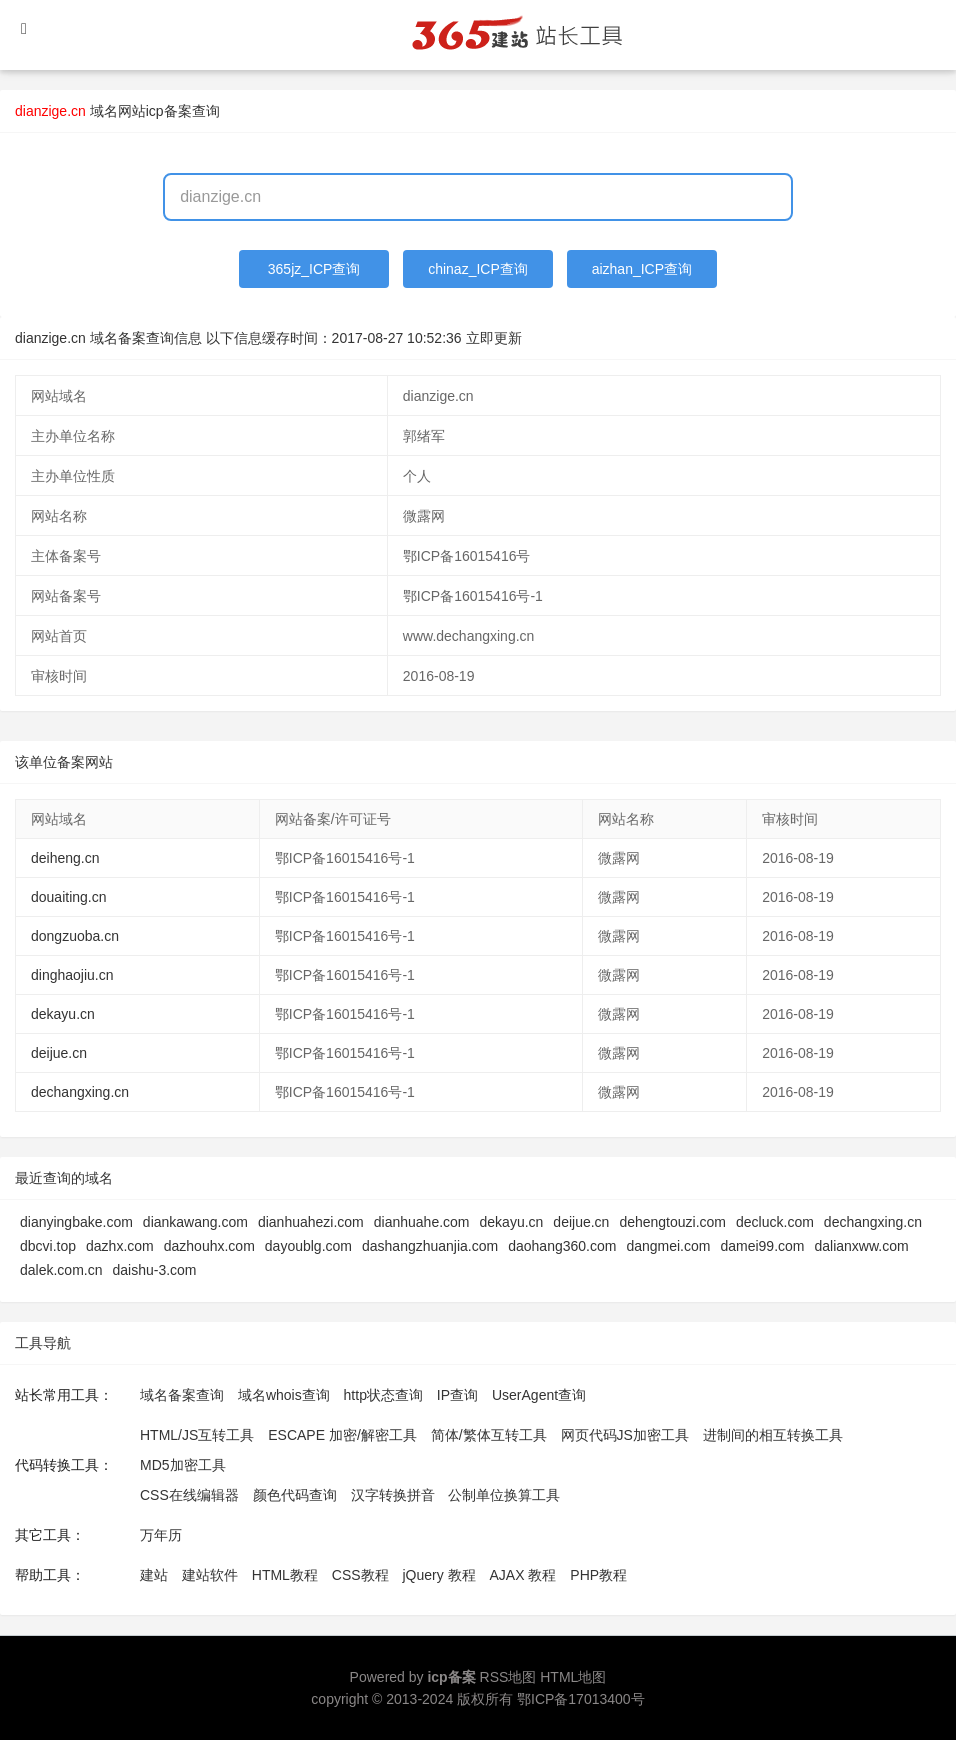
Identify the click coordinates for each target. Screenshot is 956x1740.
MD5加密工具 (183, 1465)
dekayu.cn (63, 1014)
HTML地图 (573, 1677)
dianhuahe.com (422, 1222)
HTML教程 (285, 1575)
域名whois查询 (284, 1395)
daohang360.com (562, 1246)
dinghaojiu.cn (72, 975)
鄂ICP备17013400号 (581, 1699)
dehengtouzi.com (672, 1222)
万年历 (161, 1535)
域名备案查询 (182, 1395)
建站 (154, 1575)
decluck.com (775, 1222)
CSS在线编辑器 (189, 1495)
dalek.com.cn (61, 1270)
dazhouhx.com (209, 1246)
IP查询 (457, 1395)
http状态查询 (383, 1395)
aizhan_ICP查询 (642, 269)
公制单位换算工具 (504, 1495)
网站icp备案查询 (169, 111)
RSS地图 (508, 1677)
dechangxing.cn (80, 1092)
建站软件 (210, 1575)
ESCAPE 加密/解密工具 (342, 1435)
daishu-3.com (154, 1270)
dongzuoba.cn (75, 936)
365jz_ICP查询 (314, 269)
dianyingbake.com (76, 1222)
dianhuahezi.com (311, 1222)
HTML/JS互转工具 (197, 1435)
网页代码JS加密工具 (625, 1435)
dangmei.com (668, 1246)
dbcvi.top (48, 1246)
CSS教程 (360, 1575)
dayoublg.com (308, 1246)
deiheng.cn (65, 858)
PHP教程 (598, 1575)
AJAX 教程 (523, 1575)
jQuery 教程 (438, 1575)
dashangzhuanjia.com (430, 1246)
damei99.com (762, 1246)
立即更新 (494, 338)
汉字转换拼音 (393, 1495)
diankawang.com (195, 1222)
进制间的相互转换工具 (773, 1435)
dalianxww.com (862, 1246)
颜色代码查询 (295, 1495)
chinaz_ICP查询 (478, 269)
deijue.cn (59, 1053)
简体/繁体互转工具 (489, 1435)
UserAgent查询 (539, 1395)
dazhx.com (120, 1246)
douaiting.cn (69, 897)
